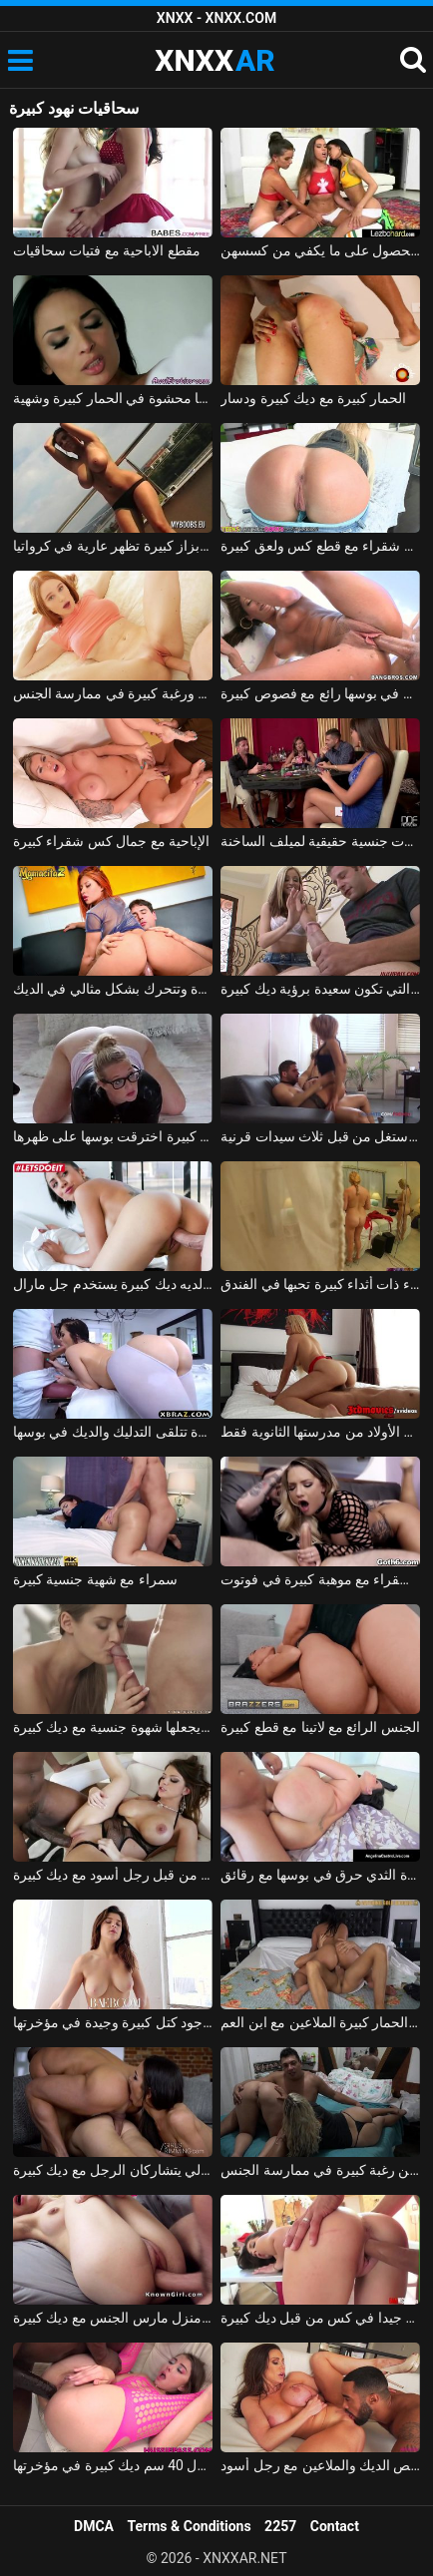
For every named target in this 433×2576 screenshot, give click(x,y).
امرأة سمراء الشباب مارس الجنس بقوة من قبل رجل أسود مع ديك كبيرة (113, 1875)
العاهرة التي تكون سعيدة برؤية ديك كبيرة (320, 989)
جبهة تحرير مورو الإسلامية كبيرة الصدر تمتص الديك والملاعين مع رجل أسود (320, 2465)
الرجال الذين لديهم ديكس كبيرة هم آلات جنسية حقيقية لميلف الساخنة (320, 841)
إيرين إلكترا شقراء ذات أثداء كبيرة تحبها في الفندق (320, 1284)
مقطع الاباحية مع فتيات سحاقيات (107, 250)
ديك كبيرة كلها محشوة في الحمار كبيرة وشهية (113, 398)
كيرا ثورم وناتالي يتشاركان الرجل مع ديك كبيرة (113, 2170)
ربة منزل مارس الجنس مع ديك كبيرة (113, 2318)
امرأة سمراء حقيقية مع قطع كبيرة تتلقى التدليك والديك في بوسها (113, 1432)
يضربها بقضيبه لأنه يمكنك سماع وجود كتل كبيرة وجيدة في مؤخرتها (113, 2022)
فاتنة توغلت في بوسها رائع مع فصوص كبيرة (320, 693)
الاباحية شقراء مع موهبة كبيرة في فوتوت (320, 1579)
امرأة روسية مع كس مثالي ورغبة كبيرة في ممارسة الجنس (113, 693)
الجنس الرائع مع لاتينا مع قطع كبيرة (320, 1727)
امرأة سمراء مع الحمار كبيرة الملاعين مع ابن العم (320, 2022)
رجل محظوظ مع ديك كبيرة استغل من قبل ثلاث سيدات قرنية (320, 1136)
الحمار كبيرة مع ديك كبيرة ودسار (313, 398)
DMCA (94, 2526)
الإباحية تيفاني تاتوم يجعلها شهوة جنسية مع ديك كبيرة (113, 1727)
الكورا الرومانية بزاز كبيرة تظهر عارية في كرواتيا (113, 546)
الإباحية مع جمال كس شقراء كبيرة (111, 841)
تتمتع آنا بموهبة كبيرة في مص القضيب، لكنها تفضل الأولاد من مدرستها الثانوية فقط (320, 1432)
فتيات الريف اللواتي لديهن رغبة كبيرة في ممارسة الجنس (320, 2170)
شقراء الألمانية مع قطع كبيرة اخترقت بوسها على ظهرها (113, 1136)
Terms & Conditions (189, 2526)
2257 (280, 2526)
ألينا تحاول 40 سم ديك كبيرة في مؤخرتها (113, 2465)
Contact (334, 2526)
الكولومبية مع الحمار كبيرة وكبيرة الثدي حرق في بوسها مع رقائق (320, 1875)
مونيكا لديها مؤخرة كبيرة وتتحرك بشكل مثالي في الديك (113, 989)
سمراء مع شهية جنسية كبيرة (95, 1579)
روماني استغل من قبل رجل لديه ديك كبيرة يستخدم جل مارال (113, 1284)
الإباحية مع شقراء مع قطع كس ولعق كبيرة (320, 546)
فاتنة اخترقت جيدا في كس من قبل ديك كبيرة (320, 2318)
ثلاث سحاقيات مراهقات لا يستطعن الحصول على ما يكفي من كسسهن (320, 250)
